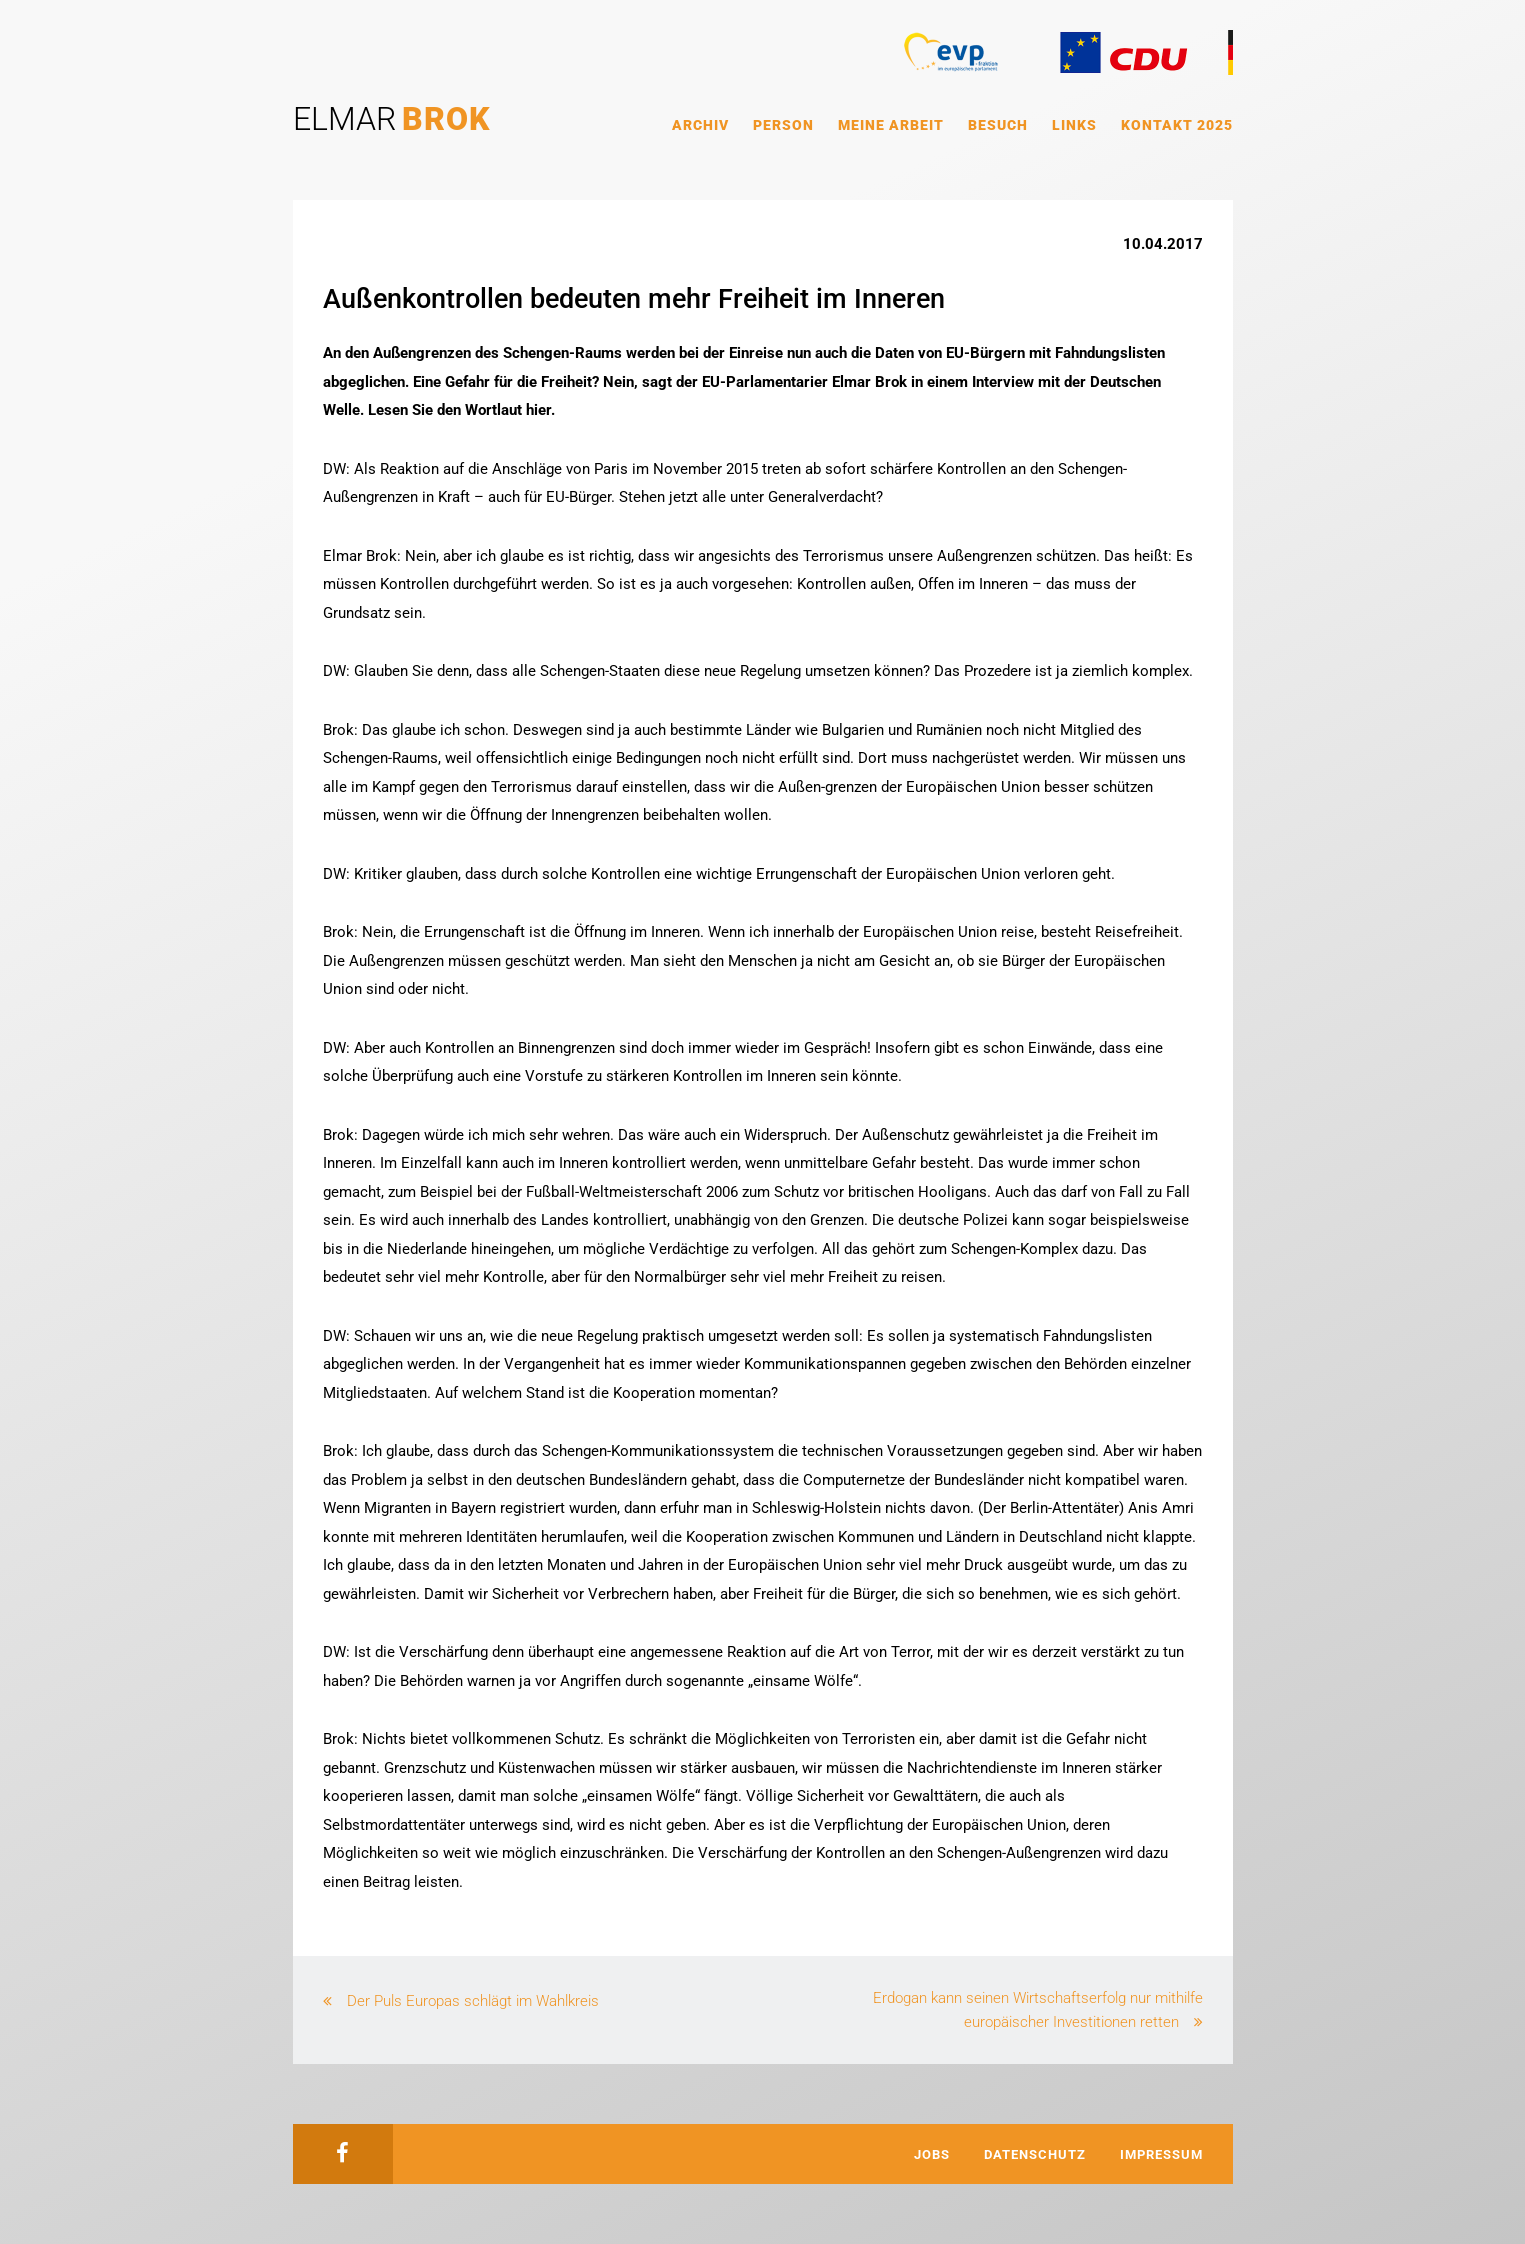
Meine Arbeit (891, 125)
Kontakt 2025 (1177, 125)
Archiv (700, 125)
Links (1074, 125)
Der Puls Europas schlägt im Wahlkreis (473, 2001)
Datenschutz (1035, 2154)
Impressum (1161, 2154)
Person (783, 125)
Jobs (932, 2154)
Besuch (998, 125)
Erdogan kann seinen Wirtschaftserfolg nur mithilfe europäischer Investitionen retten (1038, 2010)
